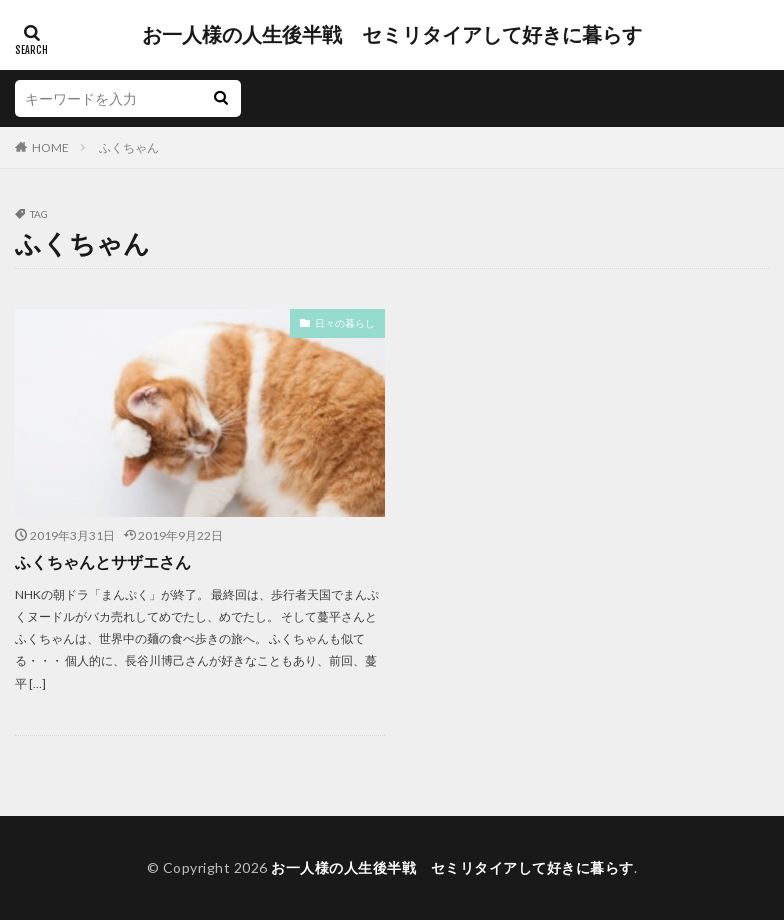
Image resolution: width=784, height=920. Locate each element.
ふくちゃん (129, 147)
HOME (50, 147)
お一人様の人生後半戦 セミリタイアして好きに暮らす (392, 35)
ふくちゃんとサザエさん (103, 561)
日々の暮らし (345, 323)
